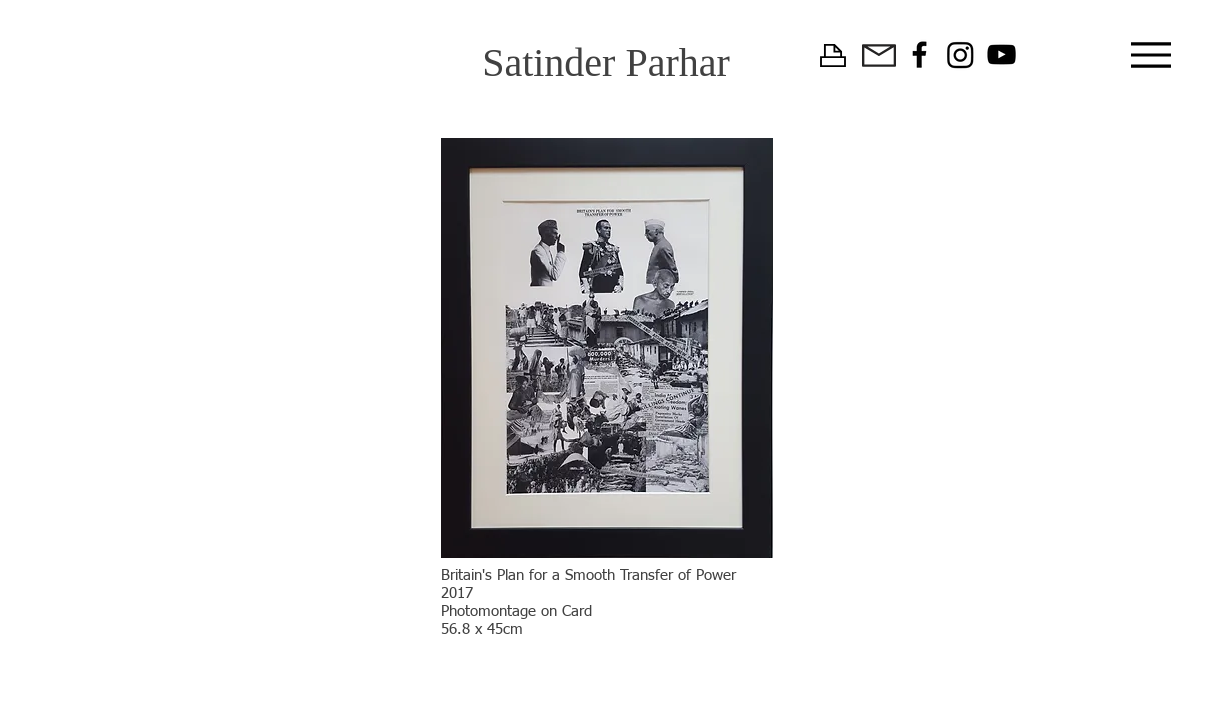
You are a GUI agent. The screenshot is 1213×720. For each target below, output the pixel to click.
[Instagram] (960, 54)
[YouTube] (1001, 54)
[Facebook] (919, 54)
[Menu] (1151, 54)
